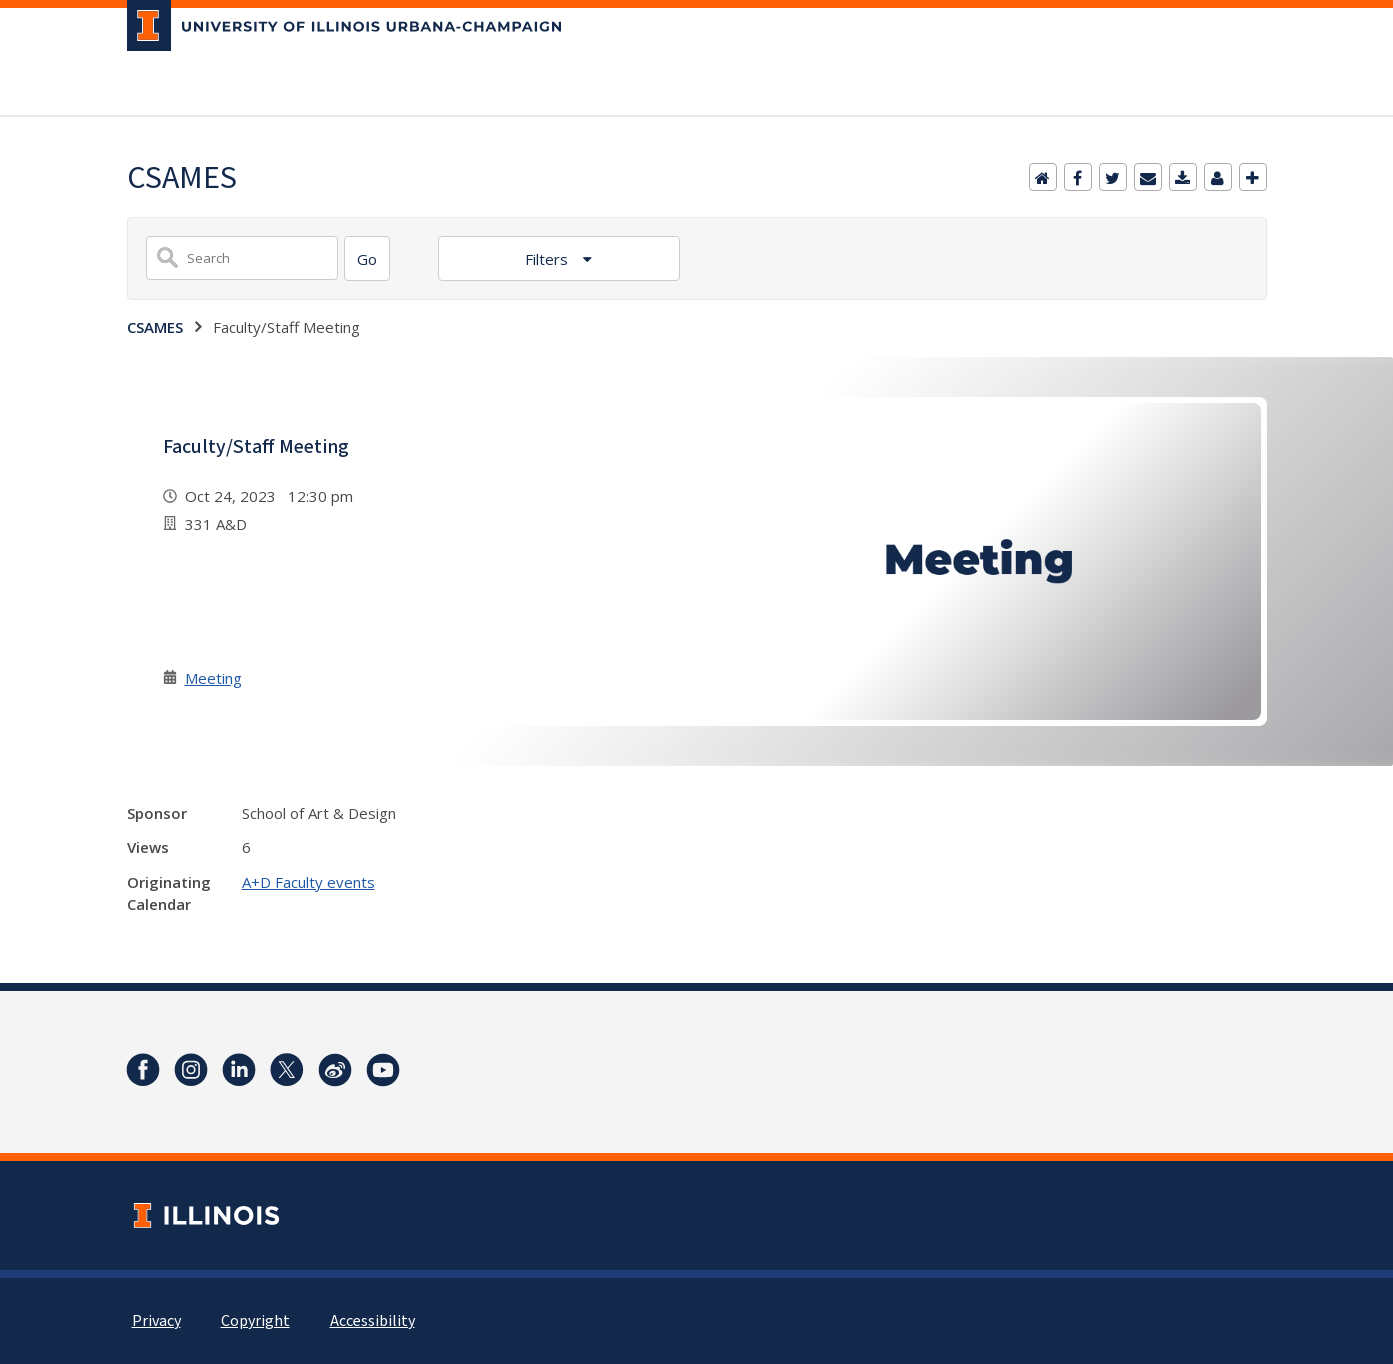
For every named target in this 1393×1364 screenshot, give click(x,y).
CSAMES (155, 327)
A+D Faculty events (308, 882)
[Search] (367, 258)
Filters (548, 259)
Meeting (213, 678)
